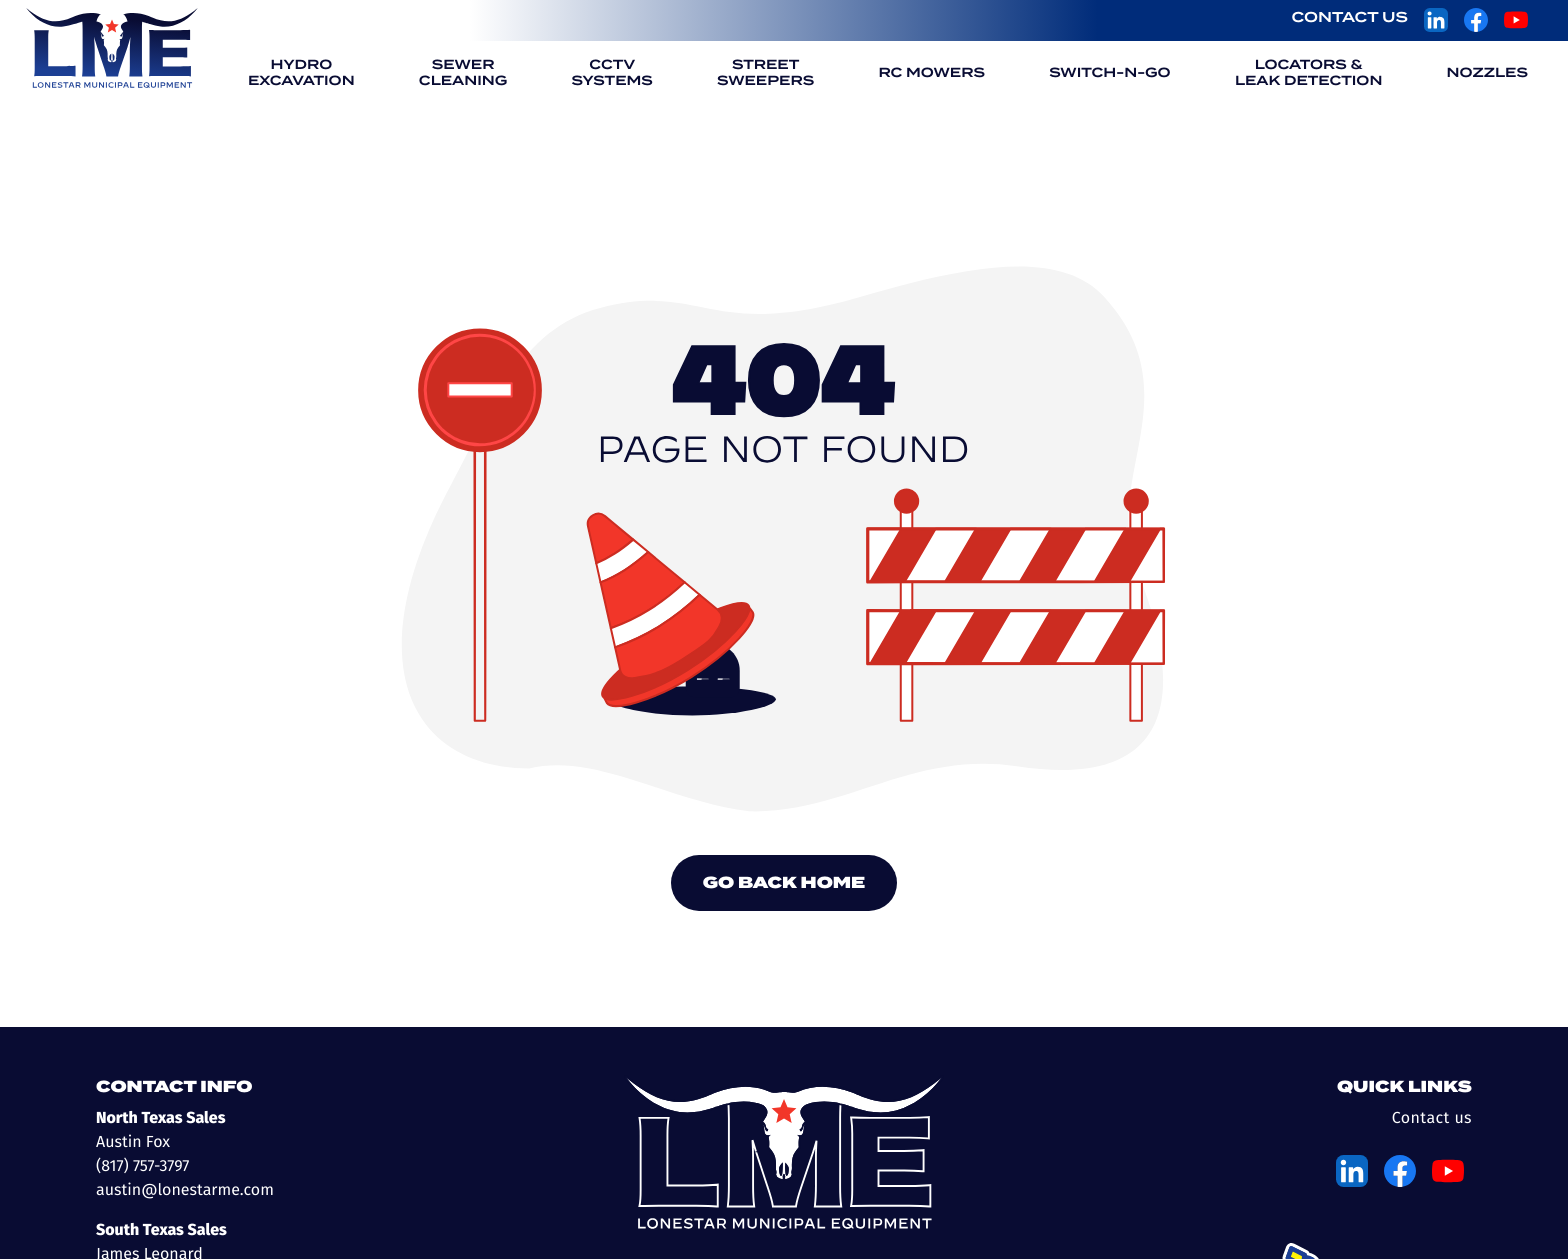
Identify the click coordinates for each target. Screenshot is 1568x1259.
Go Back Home (784, 883)
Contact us (1432, 1118)
